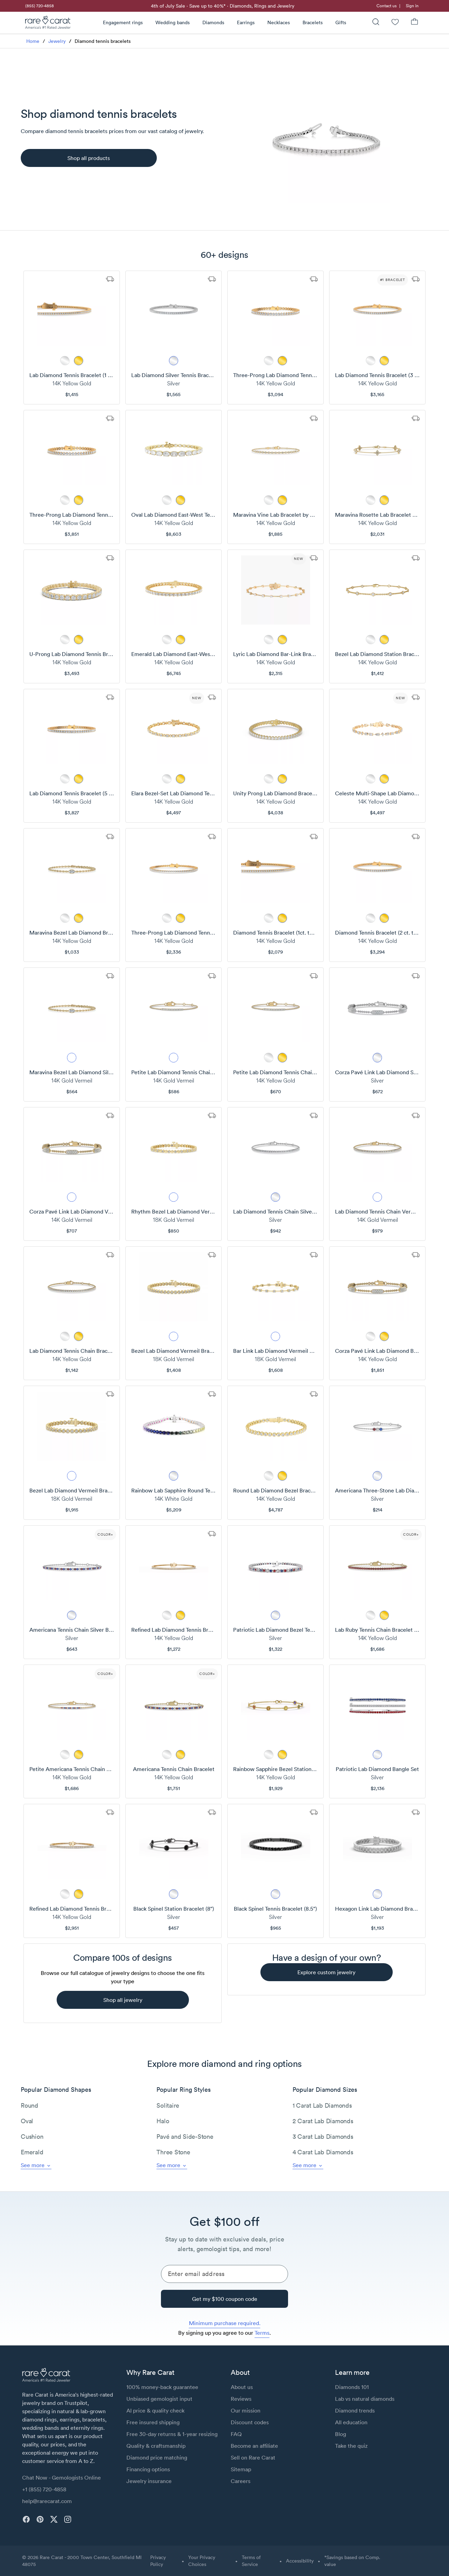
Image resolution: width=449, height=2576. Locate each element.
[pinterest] (40, 2519)
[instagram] (68, 2519)
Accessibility (300, 2561)
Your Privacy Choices (201, 2560)
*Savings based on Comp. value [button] (352, 2560)
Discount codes (250, 2422)
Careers (240, 2480)
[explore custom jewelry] (326, 1972)
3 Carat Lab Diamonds (323, 2137)
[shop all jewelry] (123, 2000)
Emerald (32, 2152)
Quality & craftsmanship (155, 2445)
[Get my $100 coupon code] (224, 2299)
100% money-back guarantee (162, 2386)
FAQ (236, 2433)
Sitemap (241, 2469)
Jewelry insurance (149, 2480)
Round (29, 2105)
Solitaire (167, 2105)
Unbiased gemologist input (159, 2398)
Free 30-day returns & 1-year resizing (172, 2433)
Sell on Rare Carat (253, 2457)
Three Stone (173, 2152)
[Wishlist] (395, 22)
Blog (340, 2433)
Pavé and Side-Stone (184, 2137)
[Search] (375, 22)
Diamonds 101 (352, 2386)
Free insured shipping (153, 2422)
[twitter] (54, 2519)
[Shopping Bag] (414, 22)
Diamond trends (355, 2410)
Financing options (148, 2469)
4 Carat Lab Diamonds (323, 2152)
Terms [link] (262, 2332)
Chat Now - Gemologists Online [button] (61, 2477)
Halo (162, 2121)
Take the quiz (351, 2445)
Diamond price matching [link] (156, 2457)
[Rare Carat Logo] (48, 24)
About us (242, 2386)
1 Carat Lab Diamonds (322, 2105)
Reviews (241, 2398)
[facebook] (26, 2519)
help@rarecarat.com (47, 2501)
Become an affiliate (254, 2445)
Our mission (245, 2410)
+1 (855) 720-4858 (44, 2489)
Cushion (32, 2137)
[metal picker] (64, 360)
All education (351, 2422)
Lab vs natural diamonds (364, 2398)
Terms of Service (251, 2560)
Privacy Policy (158, 2560)
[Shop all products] (89, 158)
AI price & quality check (155, 2410)
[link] (38, 5)
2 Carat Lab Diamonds (323, 2121)
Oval (27, 2121)
